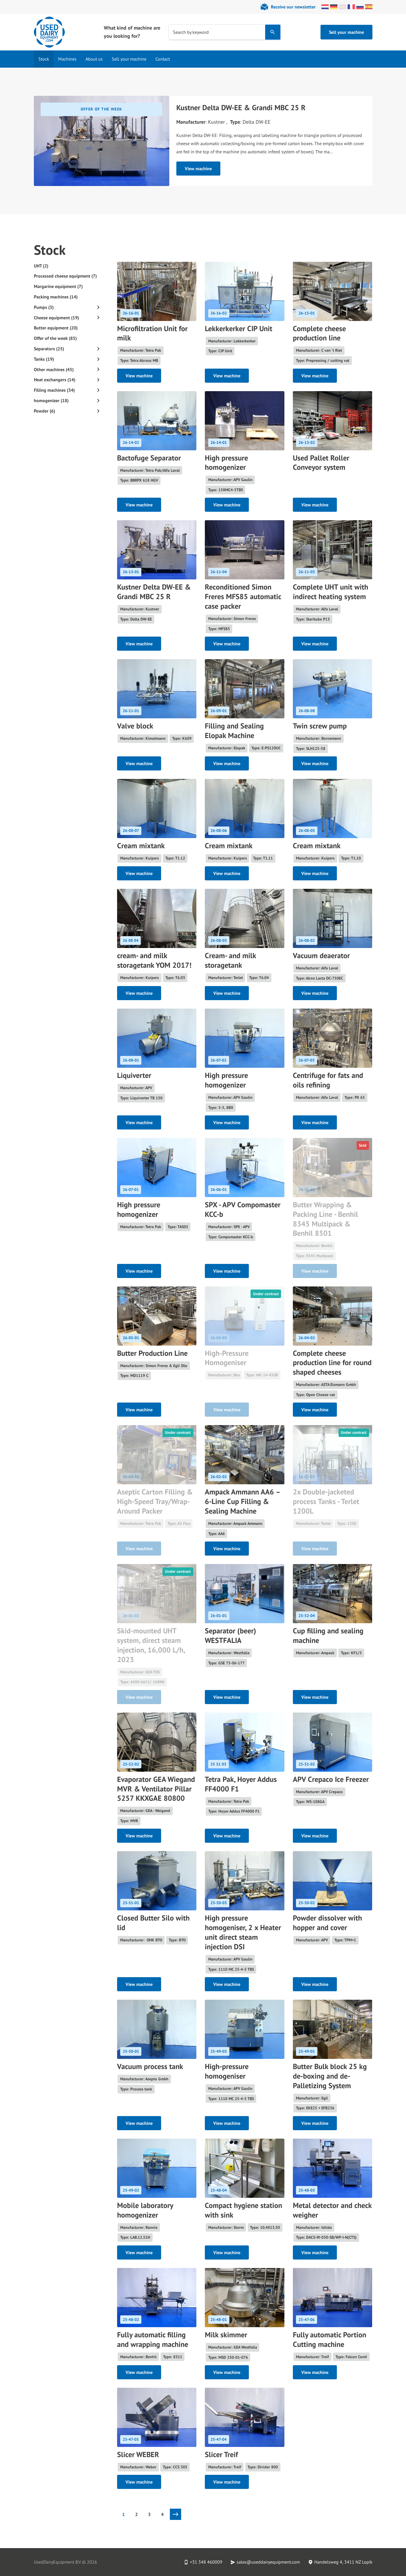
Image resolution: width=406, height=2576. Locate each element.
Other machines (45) (54, 369)
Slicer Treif (221, 2454)
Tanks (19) (44, 359)
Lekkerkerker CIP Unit (238, 328)
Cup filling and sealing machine (328, 1635)
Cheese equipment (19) (56, 317)
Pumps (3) (44, 307)
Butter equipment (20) (56, 328)
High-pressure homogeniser (227, 2071)
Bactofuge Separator (149, 457)
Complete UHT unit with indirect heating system (330, 591)
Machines (67, 59)
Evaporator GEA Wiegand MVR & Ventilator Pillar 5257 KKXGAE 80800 (156, 1789)
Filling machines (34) (54, 390)
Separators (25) (49, 348)
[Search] (272, 32)
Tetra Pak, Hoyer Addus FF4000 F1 (241, 1784)
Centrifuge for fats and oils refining (328, 1080)
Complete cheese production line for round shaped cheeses (332, 1362)
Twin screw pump (320, 725)
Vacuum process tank (150, 2066)
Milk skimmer (226, 2334)
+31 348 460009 (206, 2562)
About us (94, 59)
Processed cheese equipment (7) (65, 276)
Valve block (135, 725)
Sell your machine (346, 32)
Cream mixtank (141, 845)
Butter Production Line (152, 1353)
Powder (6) (44, 411)
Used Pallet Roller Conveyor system (321, 462)
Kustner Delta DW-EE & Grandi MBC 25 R (241, 107)
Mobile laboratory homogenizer (145, 2210)
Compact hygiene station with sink (243, 2210)
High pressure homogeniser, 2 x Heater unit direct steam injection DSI (243, 1932)
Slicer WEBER (138, 2454)
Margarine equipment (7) (58, 286)
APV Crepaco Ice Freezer (331, 1779)
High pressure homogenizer (226, 462)
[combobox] (216, 32)
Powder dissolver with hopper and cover (327, 1922)
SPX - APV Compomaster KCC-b (242, 1209)
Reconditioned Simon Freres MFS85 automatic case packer (243, 596)
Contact (162, 59)
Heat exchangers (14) (54, 379)
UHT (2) (41, 266)
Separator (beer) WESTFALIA (230, 1635)
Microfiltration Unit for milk (152, 333)
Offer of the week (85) (55, 338)
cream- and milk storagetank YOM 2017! (154, 960)
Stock (43, 59)
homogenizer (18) (51, 400)
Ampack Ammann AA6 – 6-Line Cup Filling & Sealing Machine (242, 1501)
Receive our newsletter (293, 7)
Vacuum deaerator (321, 955)
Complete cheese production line (319, 333)
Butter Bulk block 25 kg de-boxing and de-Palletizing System (330, 2076)
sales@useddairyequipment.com (268, 2562)
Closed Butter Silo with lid (153, 1922)
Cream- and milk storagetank (230, 960)
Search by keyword (191, 32)
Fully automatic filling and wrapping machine (152, 2339)
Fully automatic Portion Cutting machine (329, 2339)
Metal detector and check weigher (332, 2210)
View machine (198, 168)
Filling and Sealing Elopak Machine (234, 730)
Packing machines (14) (56, 297)
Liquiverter (134, 1075)
